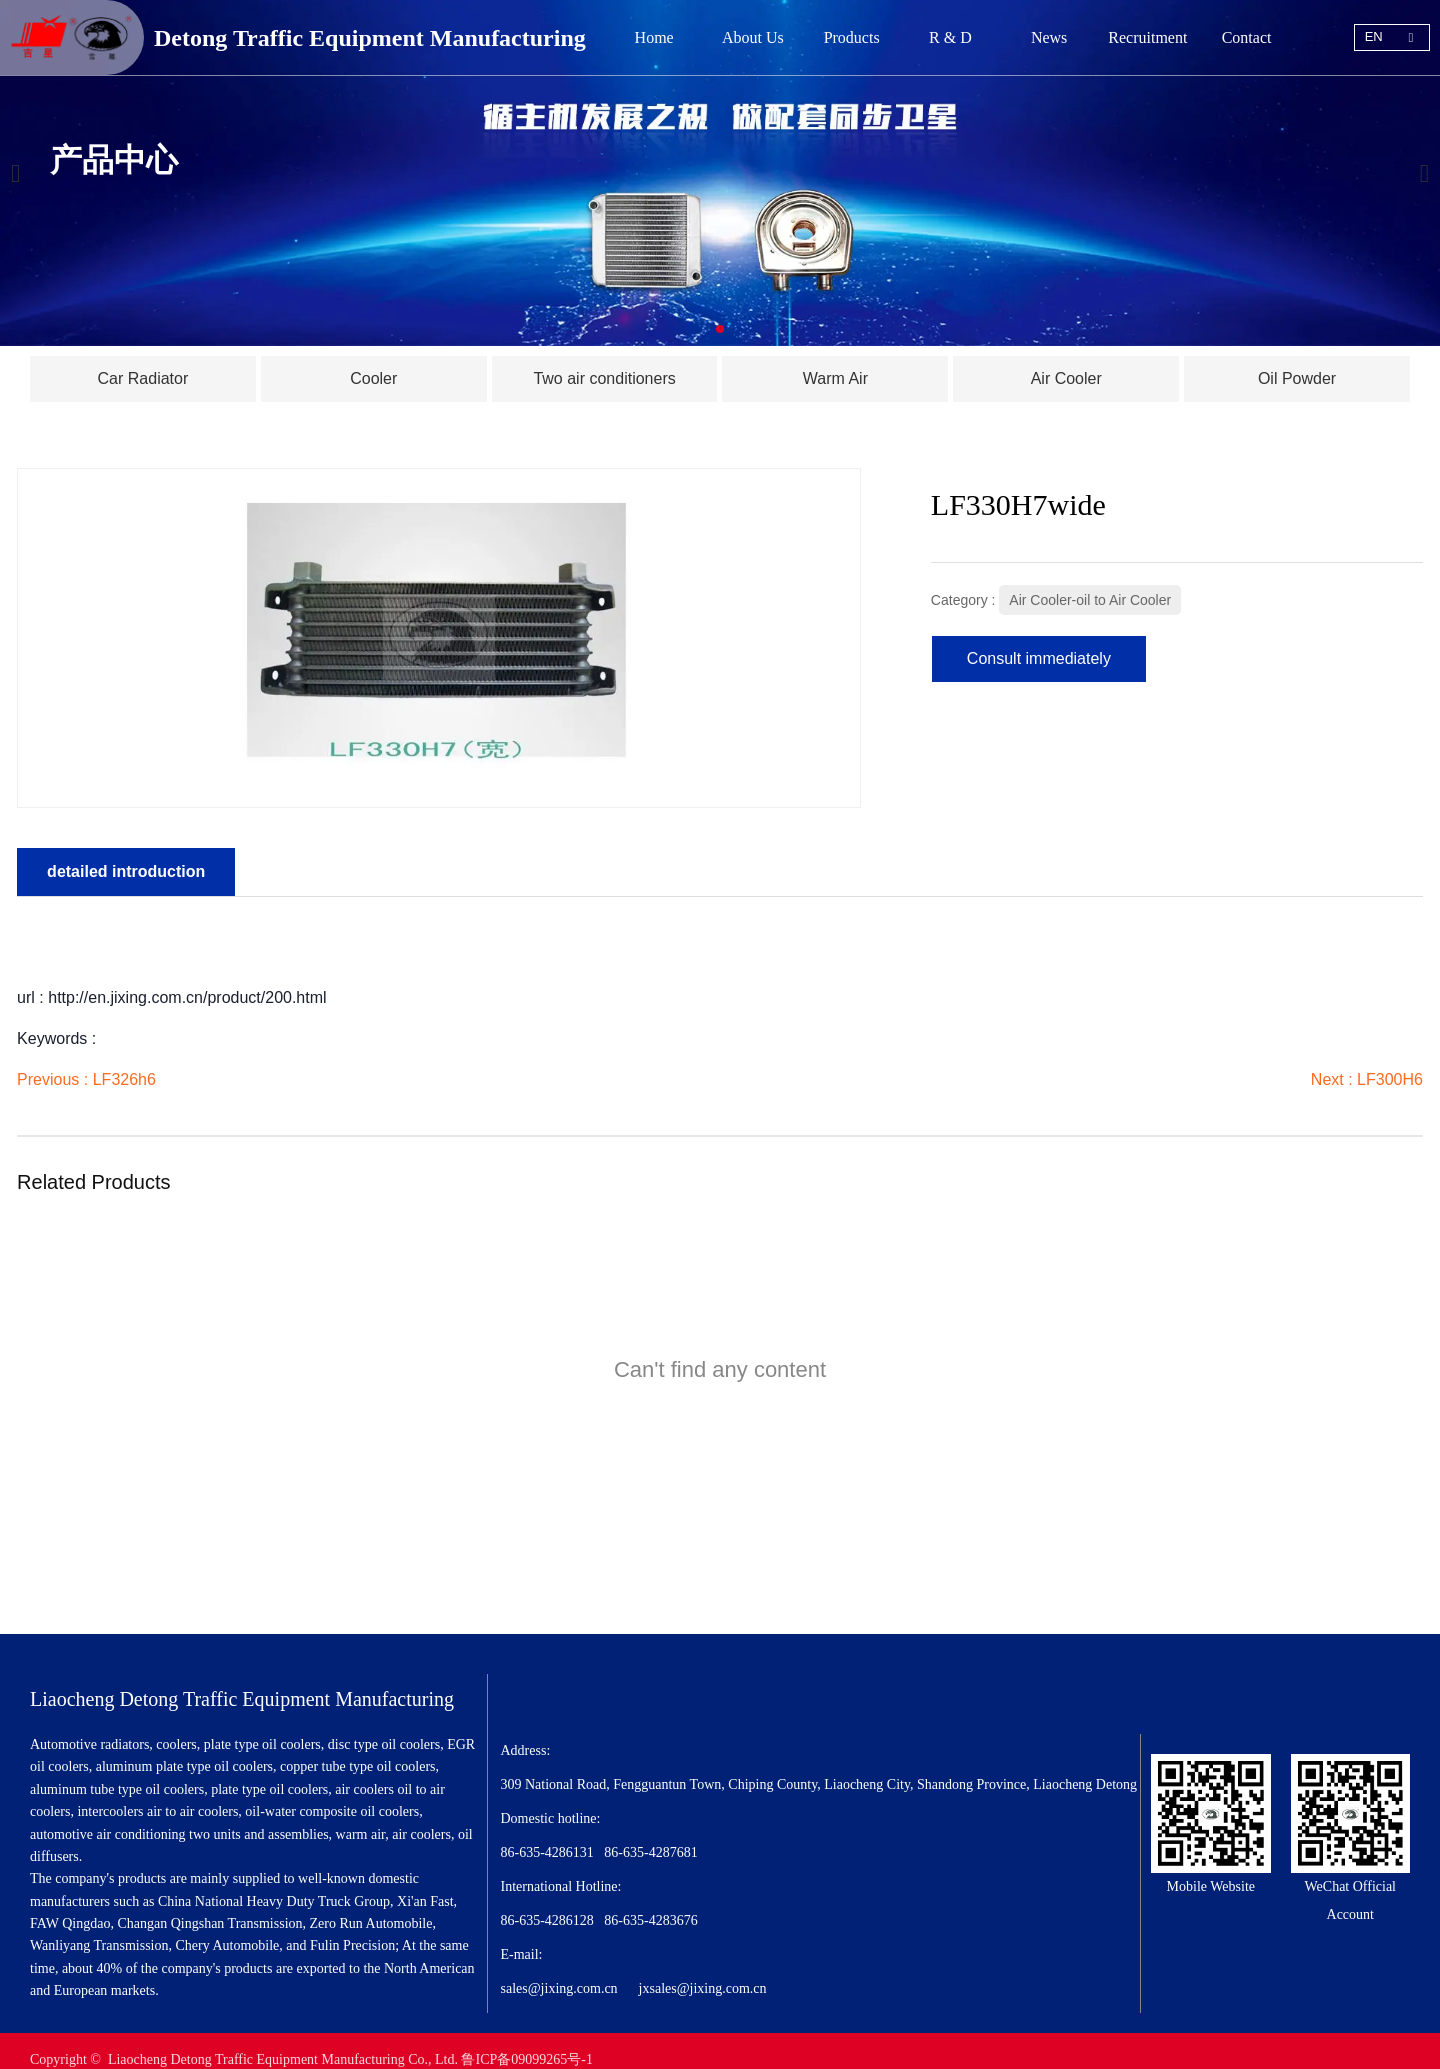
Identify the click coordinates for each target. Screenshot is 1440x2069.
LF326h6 (127, 1073)
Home (654, 37)
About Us (753, 37)
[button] (720, 329)
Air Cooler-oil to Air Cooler (1089, 594)
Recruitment (1147, 37)
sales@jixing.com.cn (559, 1971)
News (1049, 37)
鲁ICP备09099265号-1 (526, 2041)
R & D (950, 37)
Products (852, 37)
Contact (1247, 37)
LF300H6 (1387, 1073)
